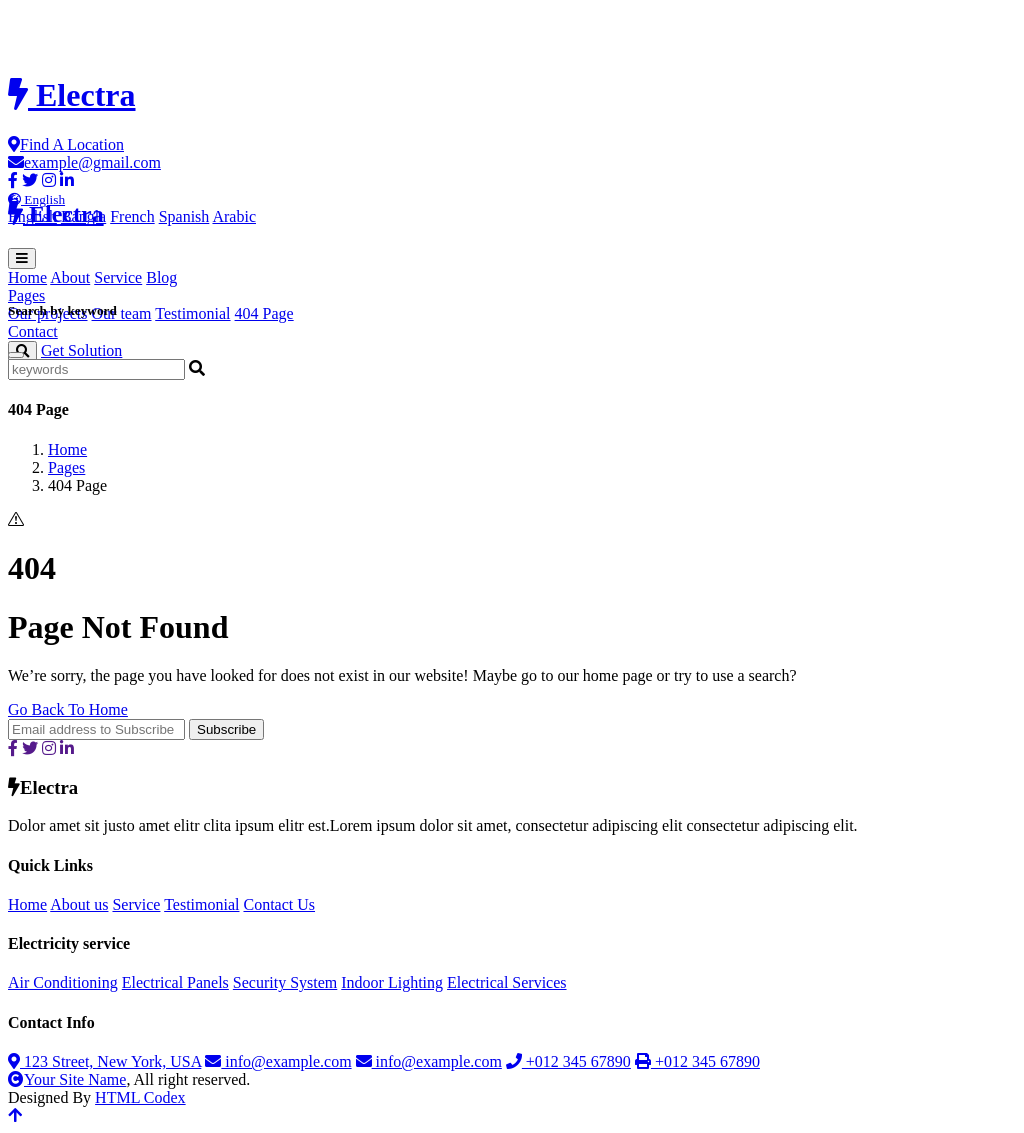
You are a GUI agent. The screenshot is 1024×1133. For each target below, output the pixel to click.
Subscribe (226, 729)
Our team (122, 313)
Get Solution (81, 350)
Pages (66, 467)
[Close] (16, 355)
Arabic (234, 216)
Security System (285, 982)
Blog (161, 277)
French (132, 216)
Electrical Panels (175, 982)
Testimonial (192, 313)
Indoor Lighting (392, 982)
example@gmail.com (84, 162)
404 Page (264, 313)
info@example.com (278, 1061)
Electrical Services (507, 982)
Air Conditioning (63, 982)
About (70, 277)
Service (118, 277)
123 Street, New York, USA (104, 1061)
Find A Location (66, 144)
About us (79, 904)
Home (27, 277)
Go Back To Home (68, 709)
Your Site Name (67, 1079)
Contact (33, 331)
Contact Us (279, 904)
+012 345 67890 (568, 1061)
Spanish (184, 216)
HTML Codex (140, 1097)
